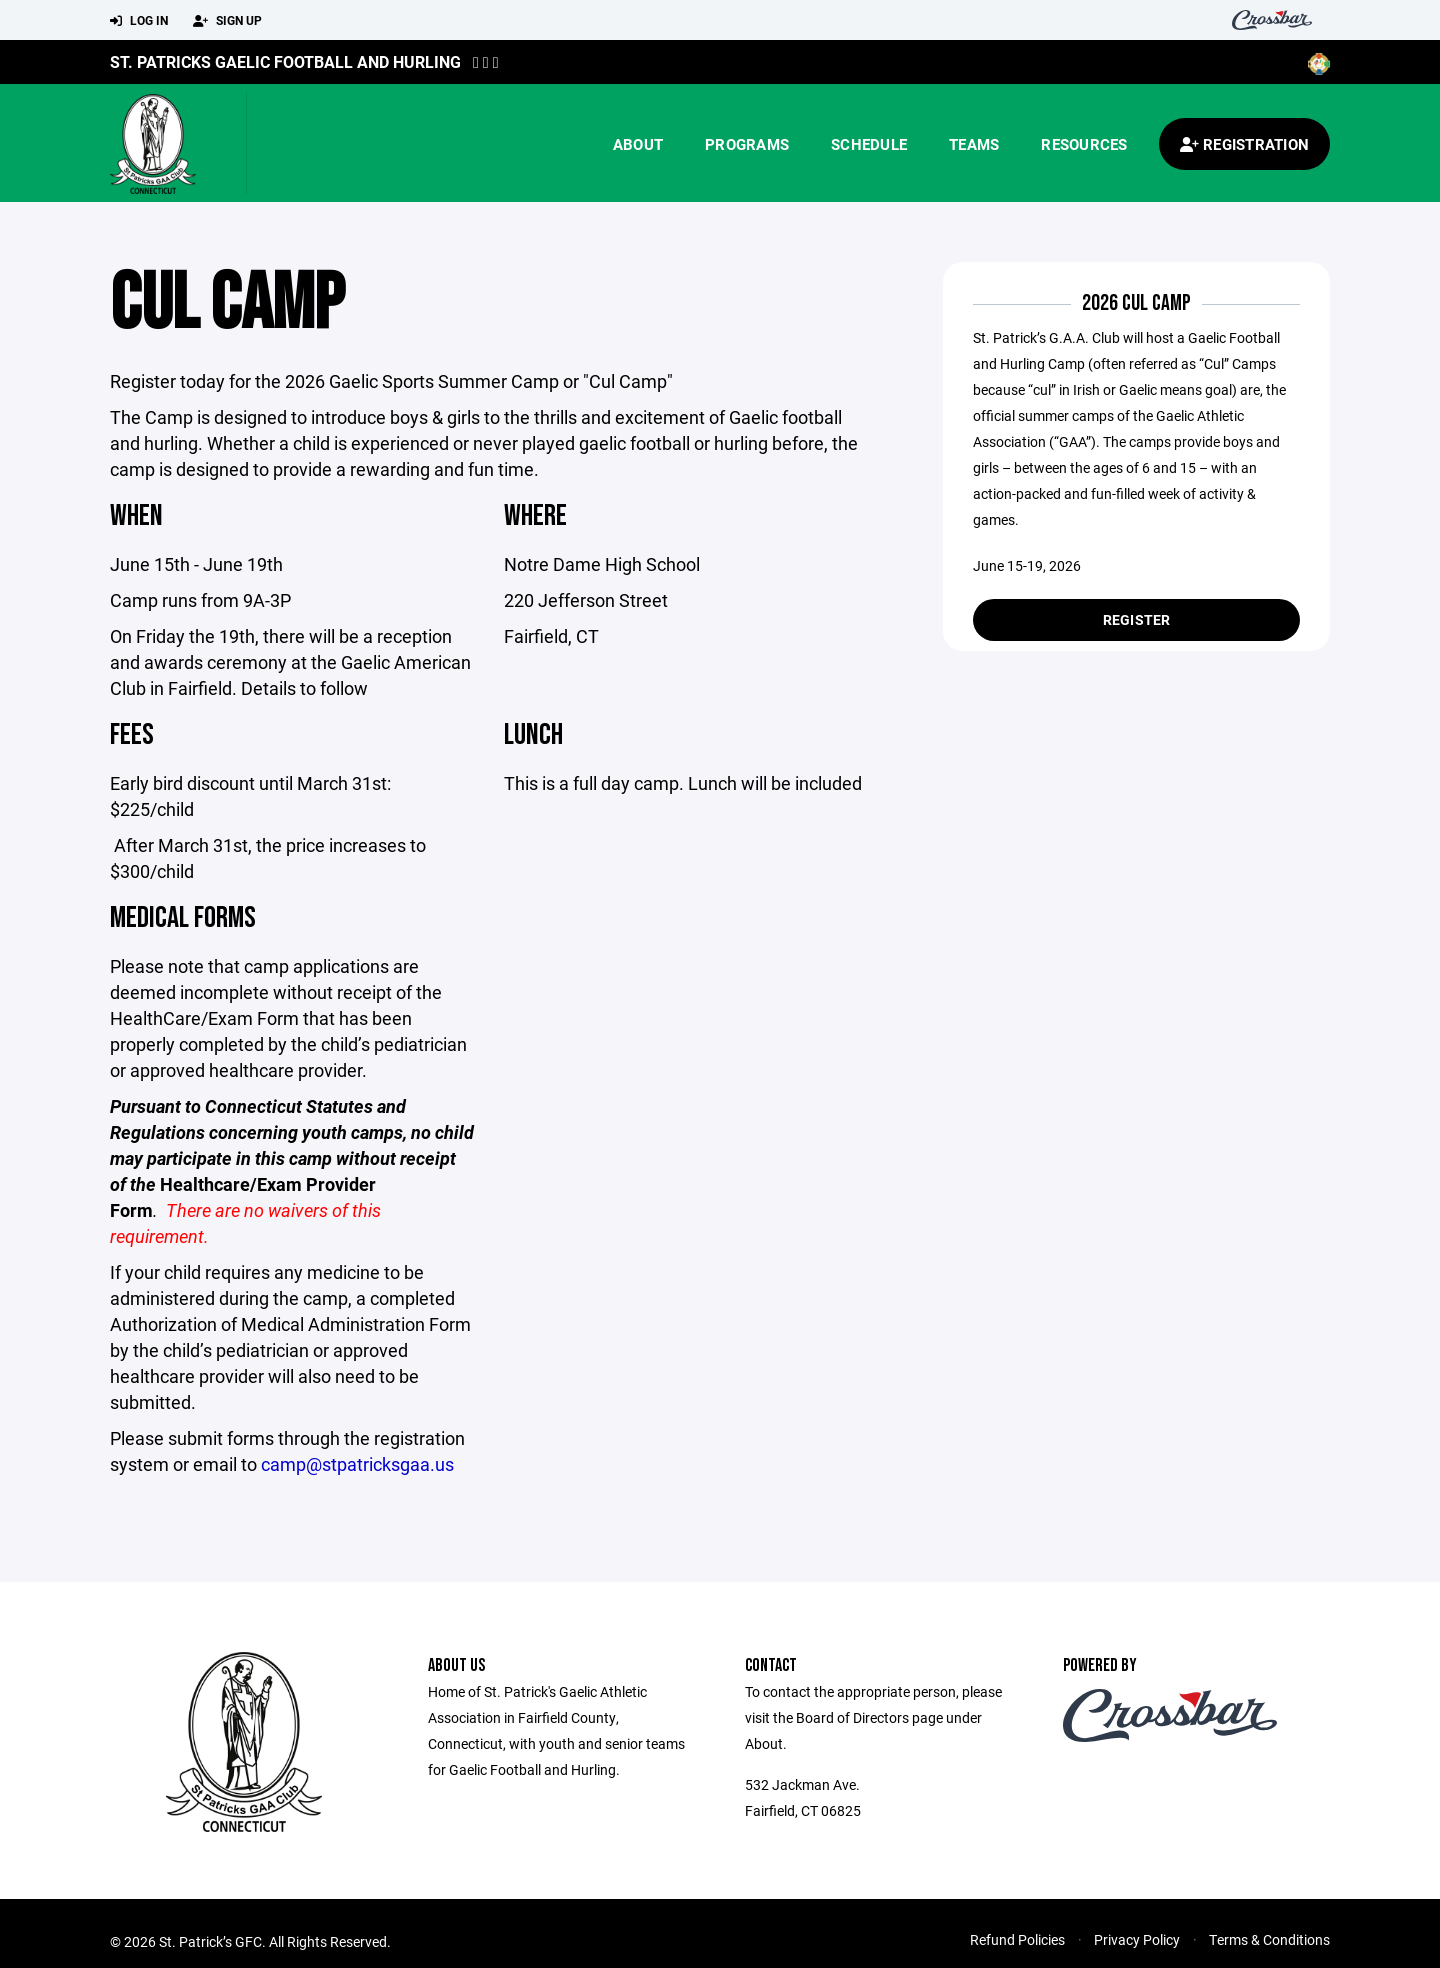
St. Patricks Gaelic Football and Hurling (285, 61)
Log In (139, 21)
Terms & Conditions (1269, 1939)
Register (1137, 619)
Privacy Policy (1137, 1939)
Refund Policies (1017, 1939)
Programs (747, 144)
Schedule (869, 144)
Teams (974, 144)
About (638, 144)
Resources (1084, 144)
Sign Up (227, 21)
